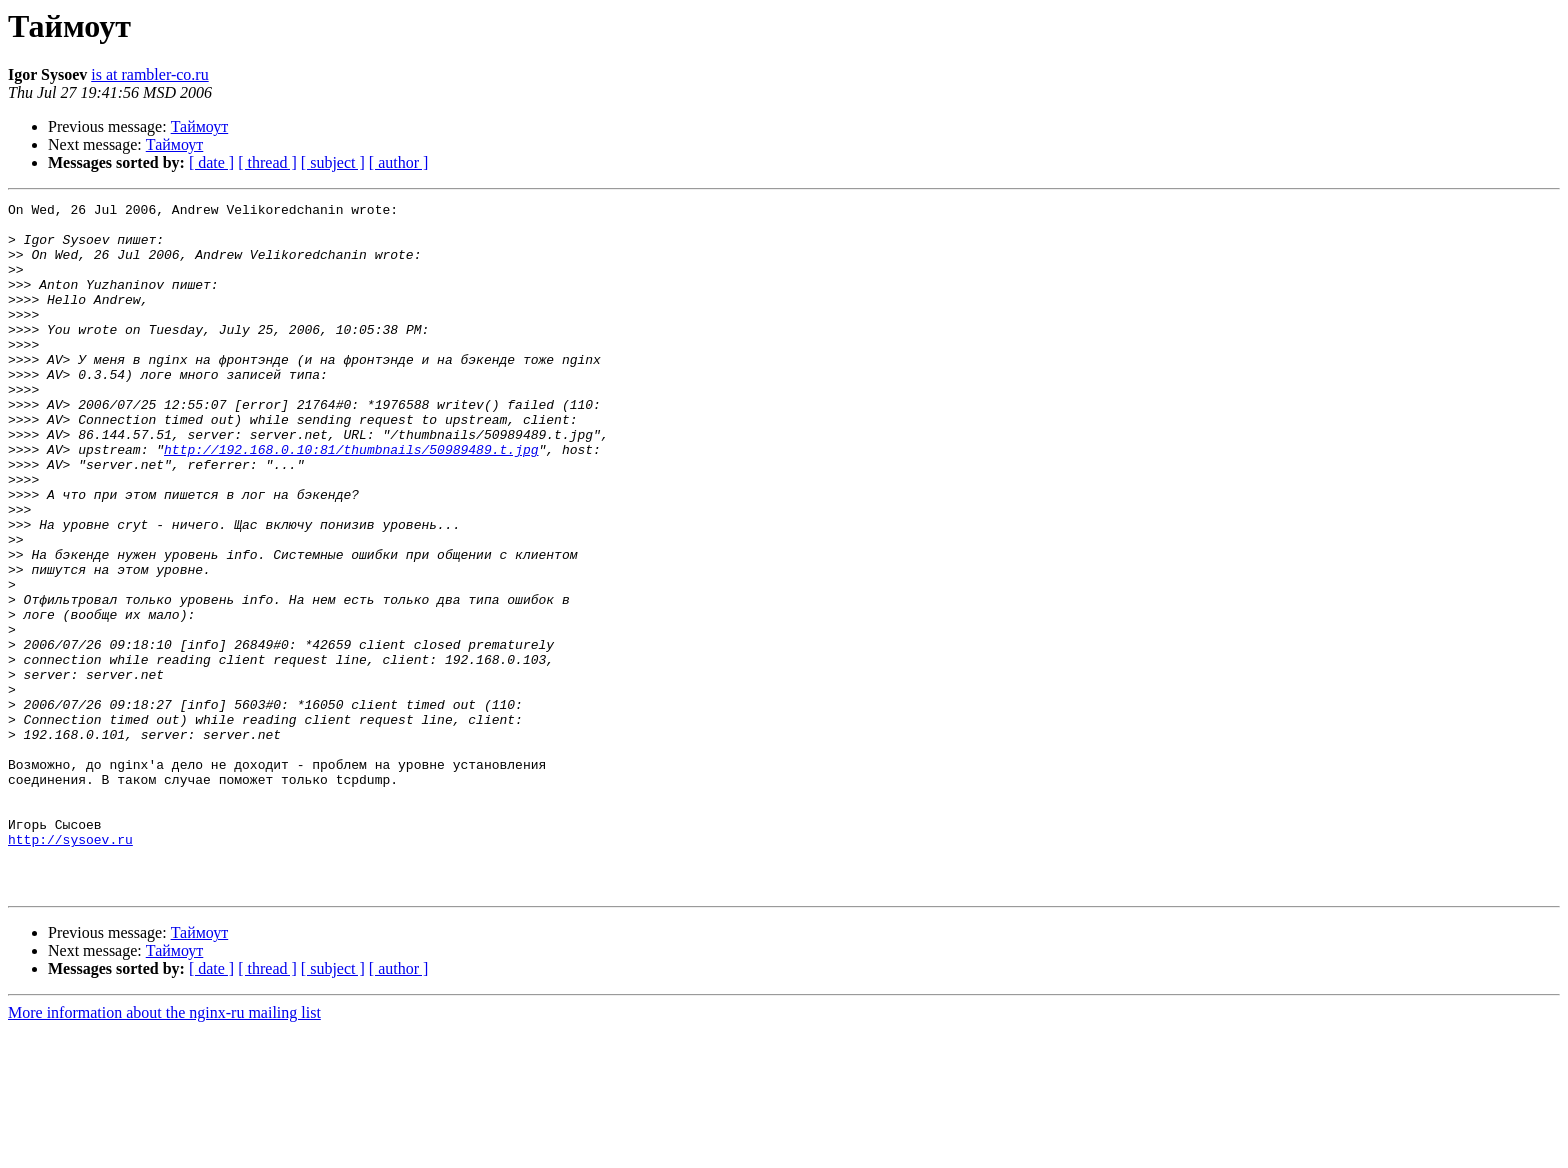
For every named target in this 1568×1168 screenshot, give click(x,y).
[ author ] (399, 162)
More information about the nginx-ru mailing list (164, 1150)
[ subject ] (333, 162)
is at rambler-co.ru (149, 74)
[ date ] (211, 162)
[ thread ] (267, 162)
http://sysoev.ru (70, 968)
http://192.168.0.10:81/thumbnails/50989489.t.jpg (351, 500)
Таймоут (200, 126)
